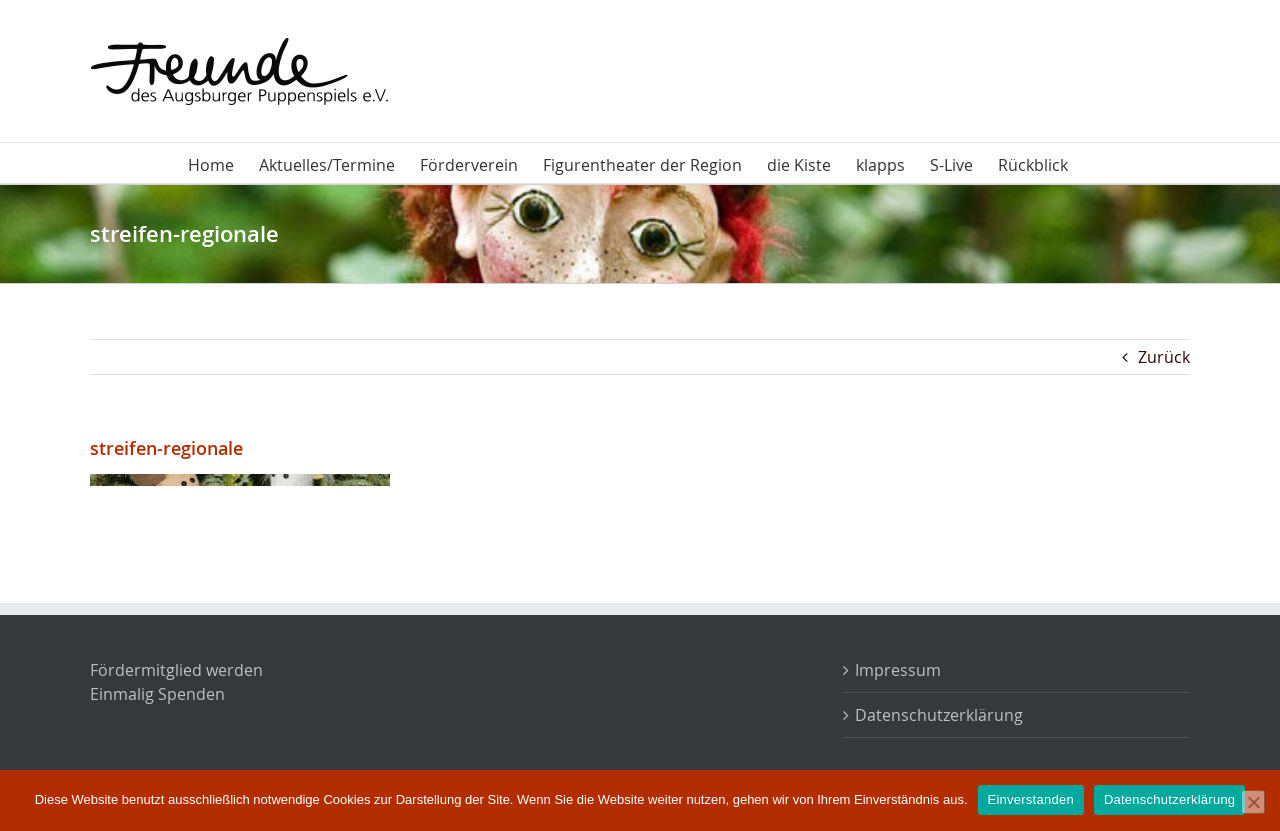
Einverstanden (1031, 799)
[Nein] (1253, 802)
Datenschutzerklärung (939, 715)
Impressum (898, 670)
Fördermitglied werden (176, 670)
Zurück (1164, 357)
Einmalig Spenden (157, 694)
